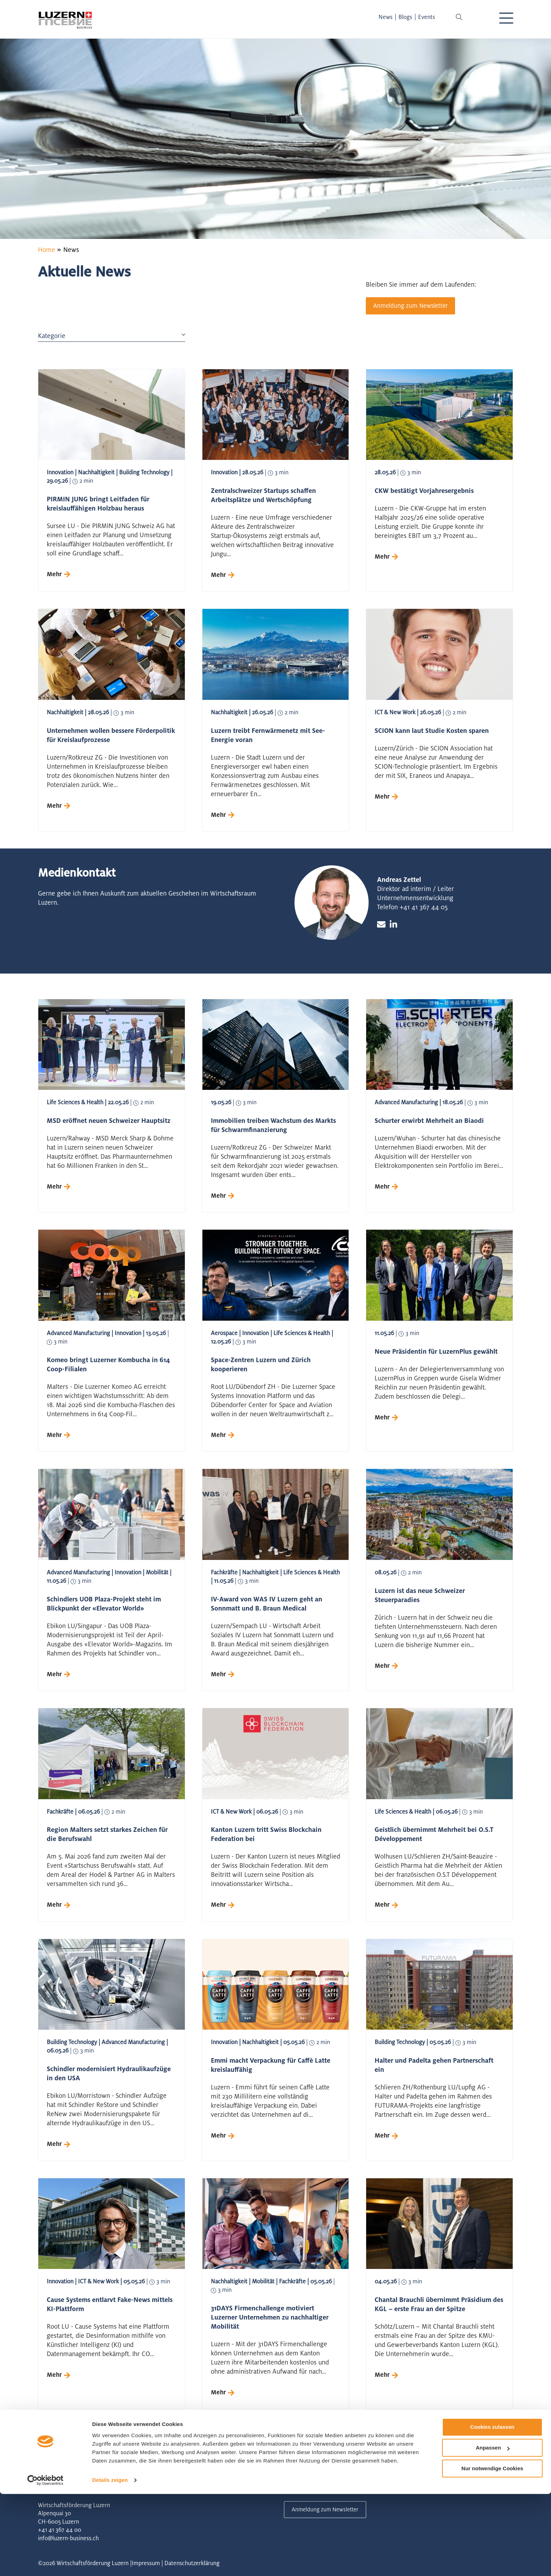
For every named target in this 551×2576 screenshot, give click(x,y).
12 (220, 2455)
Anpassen (493, 2530)
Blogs (412, 17)
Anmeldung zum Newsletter (413, 306)
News (392, 17)
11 (201, 2455)
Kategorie (111, 337)
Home (46, 249)
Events (432, 17)
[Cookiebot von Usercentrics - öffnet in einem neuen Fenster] (45, 2562)
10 (182, 2455)
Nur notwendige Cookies (492, 2551)
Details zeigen (110, 2562)
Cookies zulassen (492, 2509)
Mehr (55, 575)
